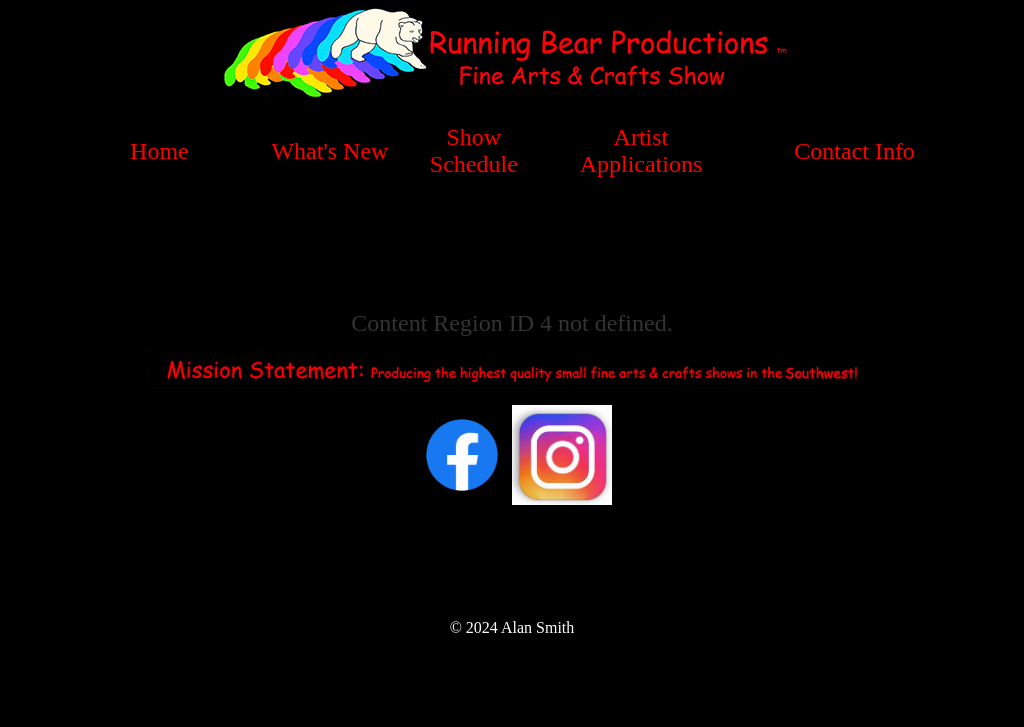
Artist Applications (641, 150)
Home (159, 151)
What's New (329, 151)
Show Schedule (474, 150)
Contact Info (854, 151)
